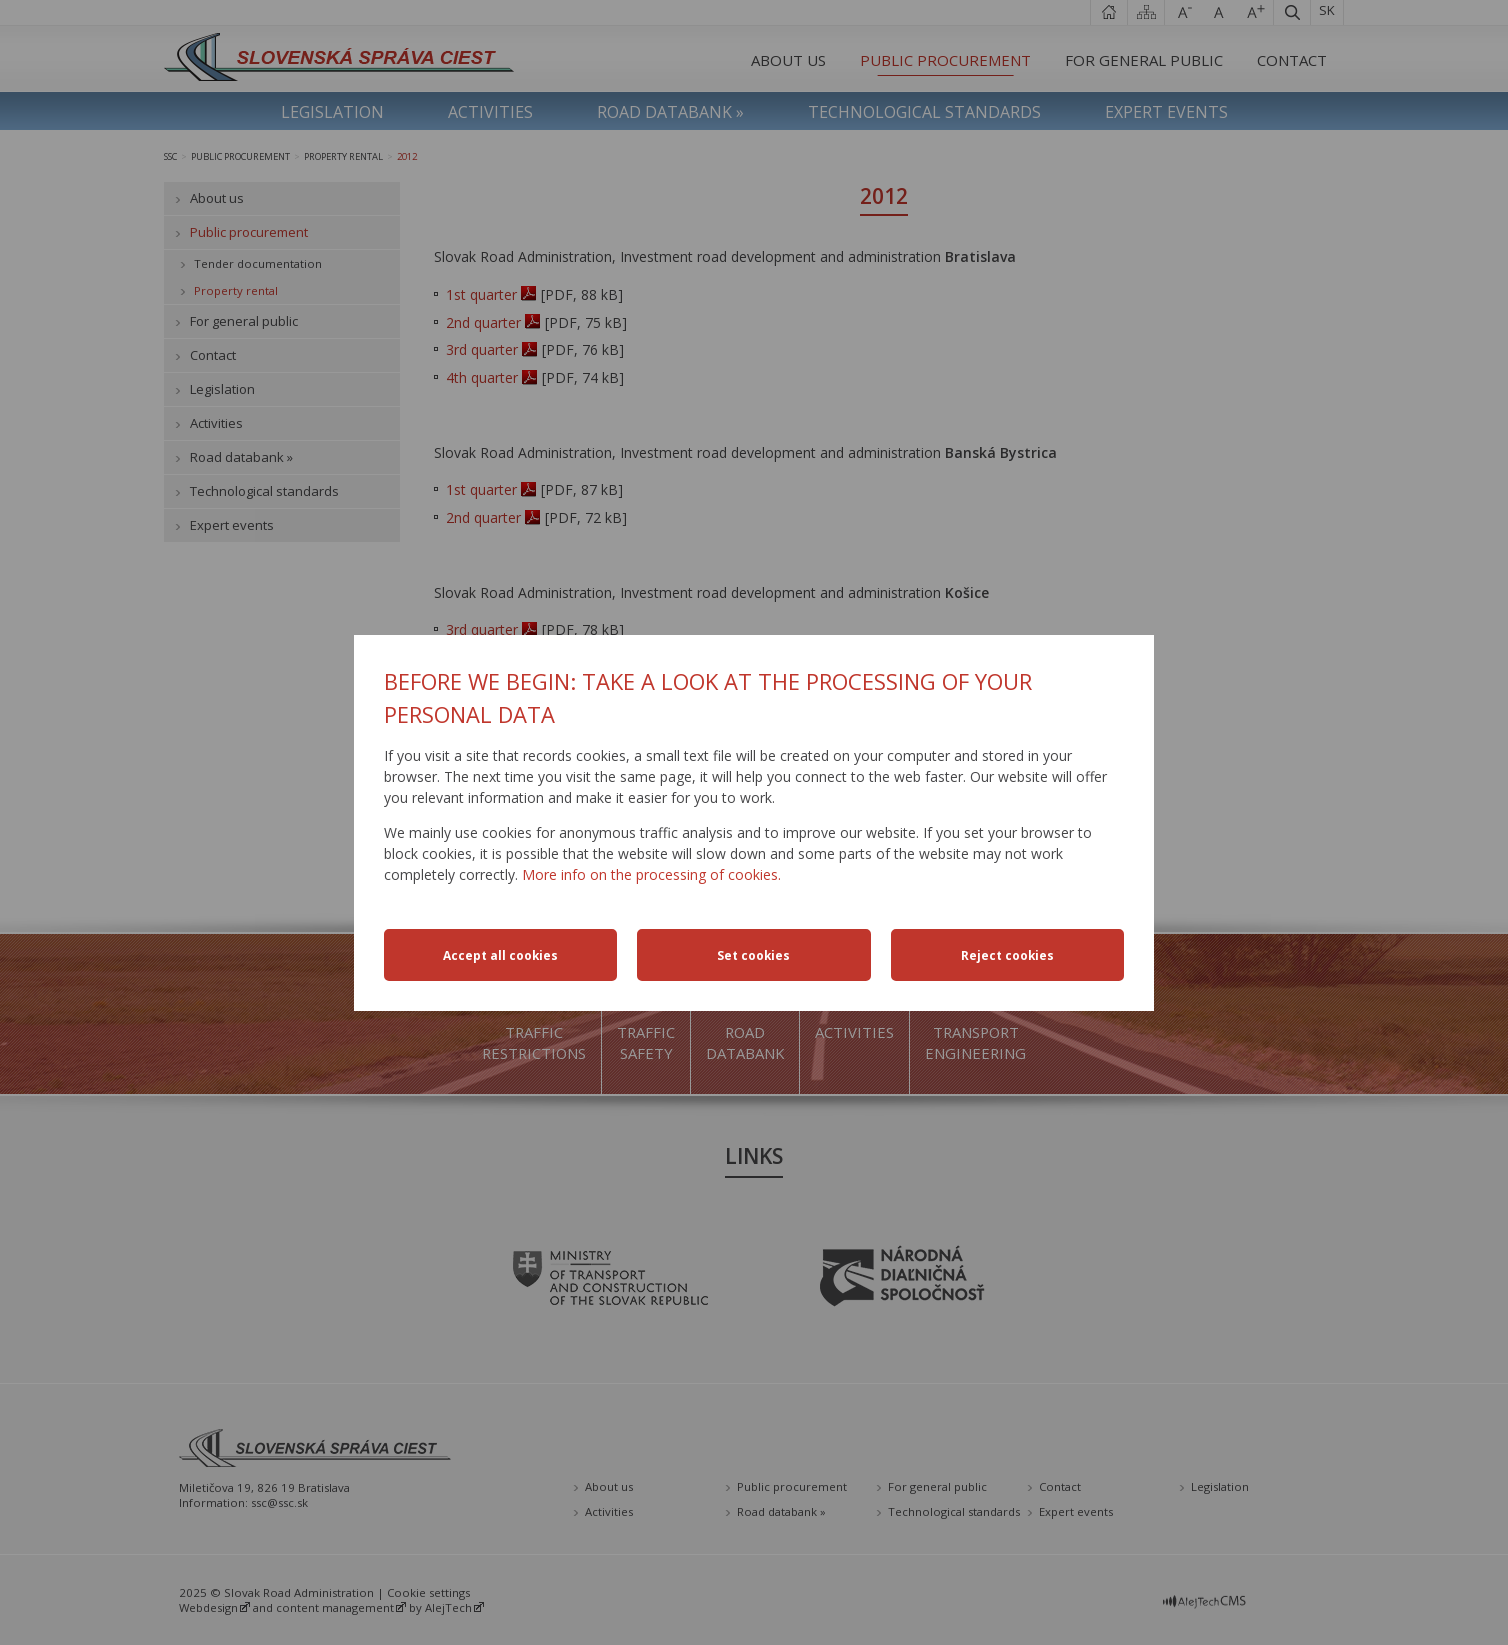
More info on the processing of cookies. (651, 874)
